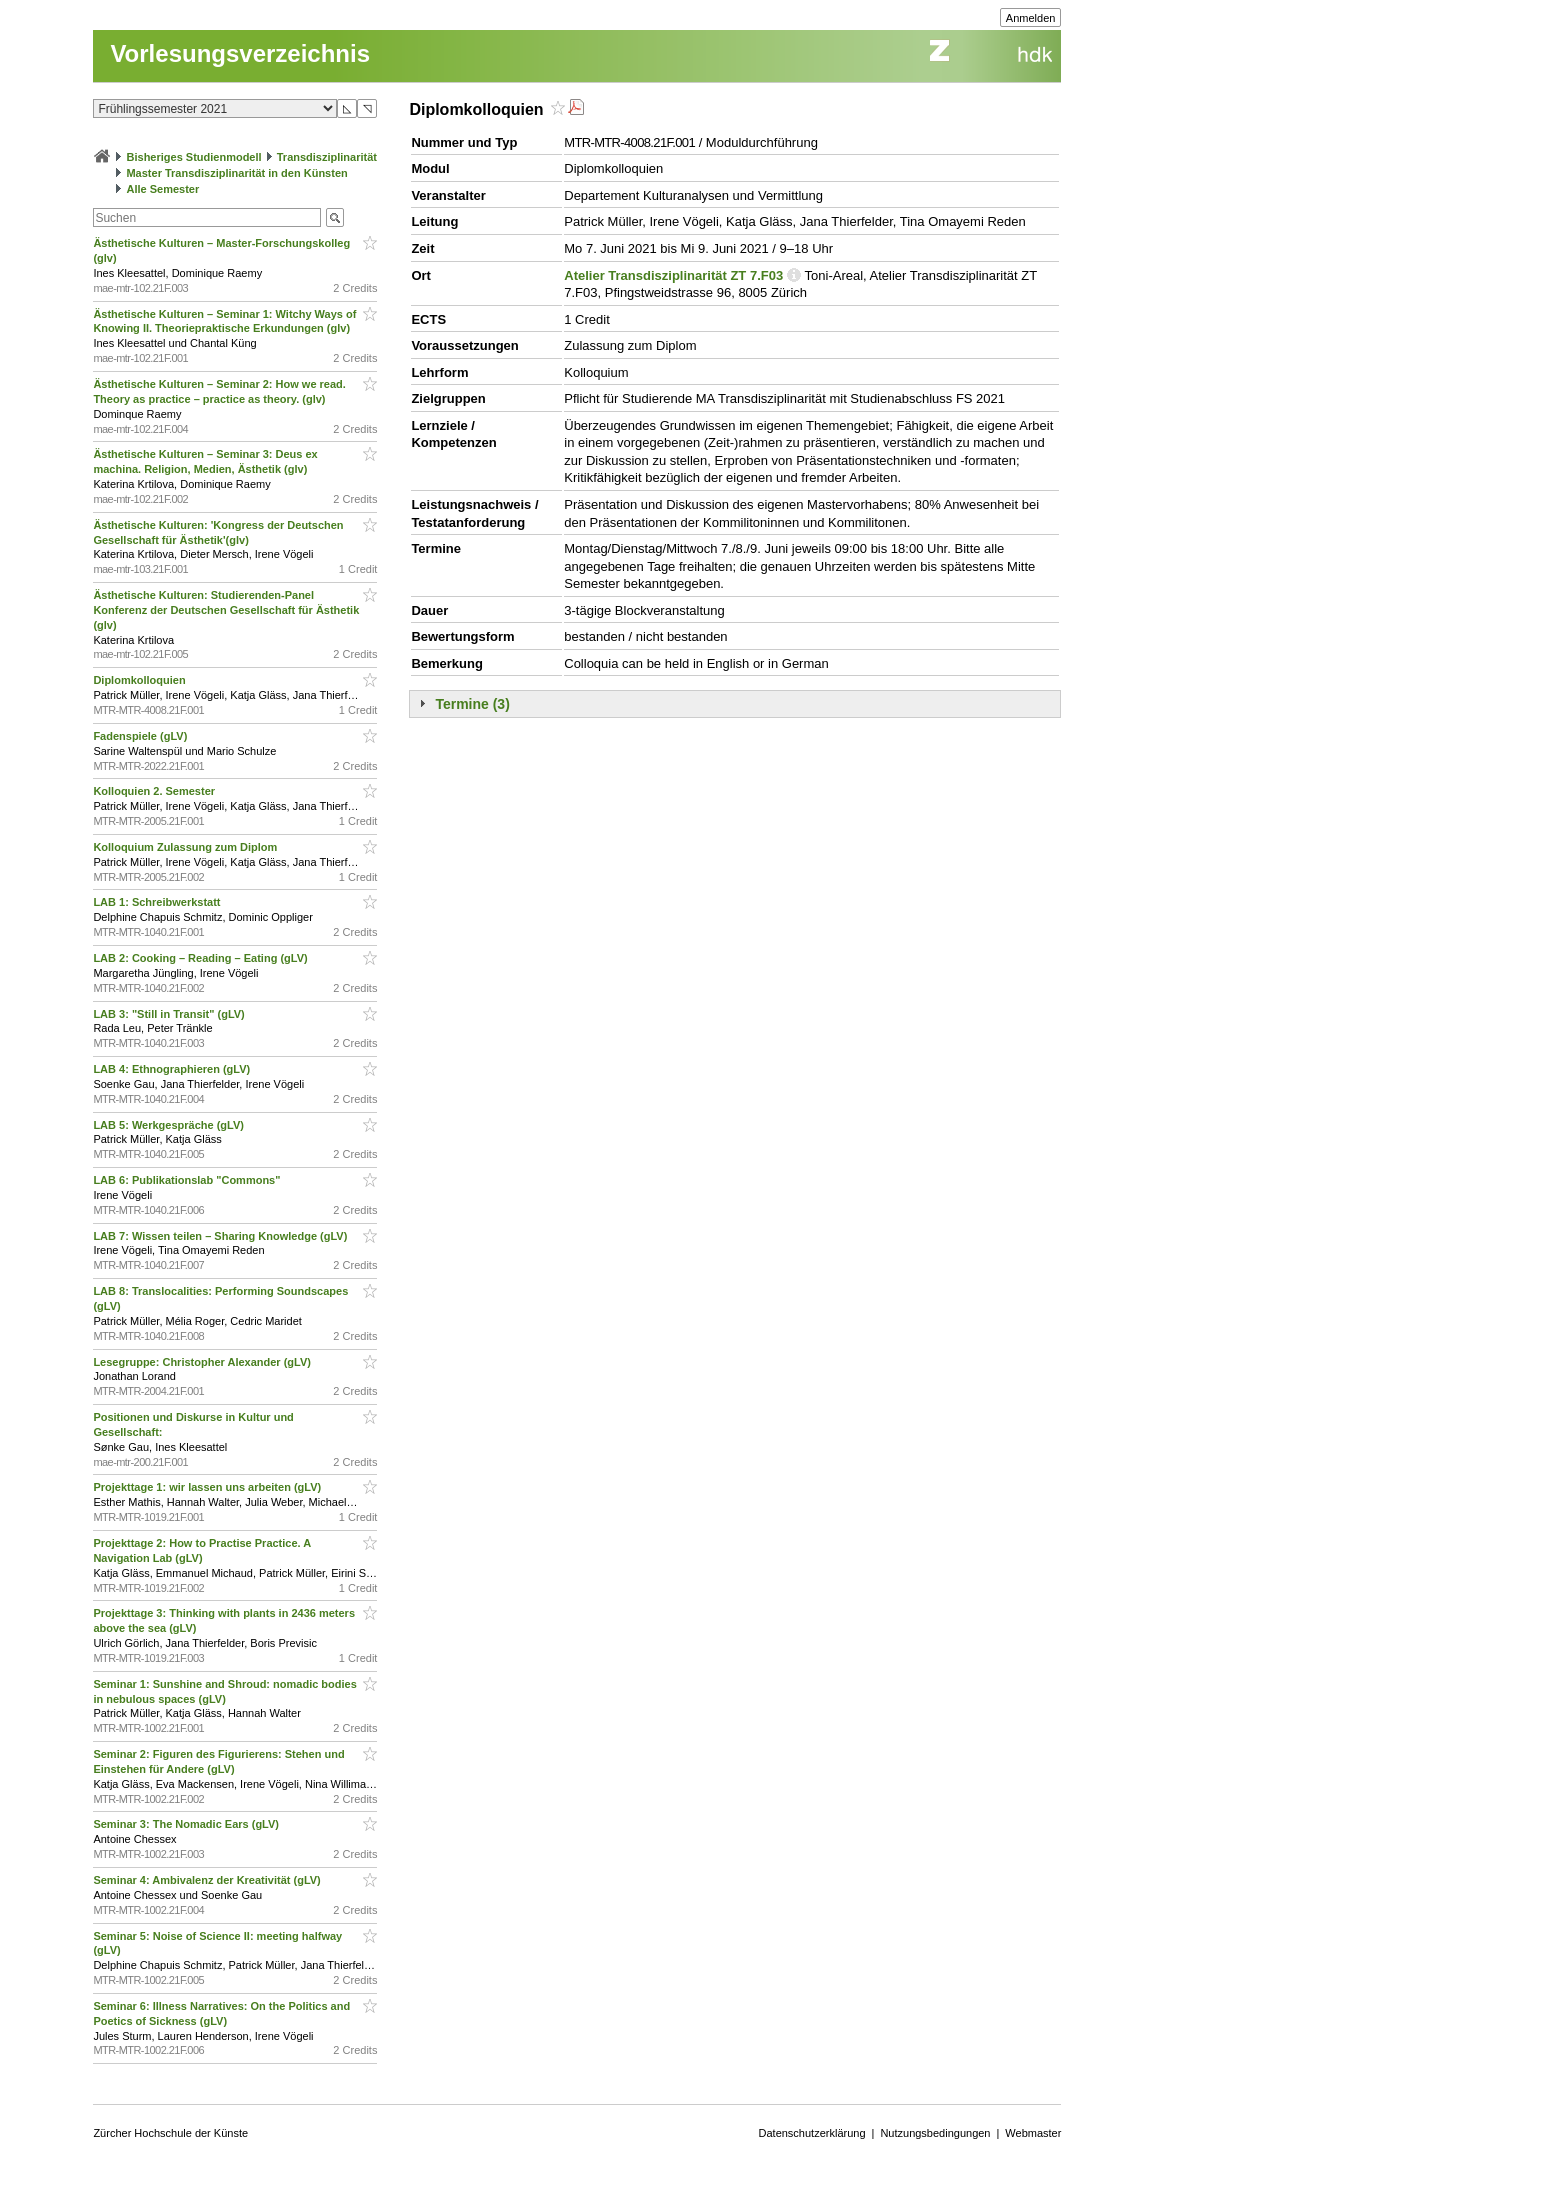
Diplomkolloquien (140, 680)
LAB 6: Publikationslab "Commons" (188, 1180)
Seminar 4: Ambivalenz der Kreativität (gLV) (208, 1880)
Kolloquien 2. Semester (155, 791)
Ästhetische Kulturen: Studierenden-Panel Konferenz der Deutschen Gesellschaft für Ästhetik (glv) (226, 610)
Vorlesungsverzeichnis (240, 53)
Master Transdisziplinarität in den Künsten (236, 173)
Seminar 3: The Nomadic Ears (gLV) (187, 1824)
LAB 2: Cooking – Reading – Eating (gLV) (201, 958)
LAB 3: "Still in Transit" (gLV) (170, 1014)
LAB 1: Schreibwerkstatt (158, 902)
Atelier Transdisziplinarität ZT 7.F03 (673, 275)
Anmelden (1031, 18)
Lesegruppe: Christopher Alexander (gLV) (203, 1362)
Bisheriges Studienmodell (194, 157)
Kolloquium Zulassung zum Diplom (186, 847)
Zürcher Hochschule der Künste (170, 2133)
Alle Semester (162, 189)
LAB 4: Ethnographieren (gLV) (173, 1069)
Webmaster (1033, 2133)
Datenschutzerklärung (812, 2133)
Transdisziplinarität (327, 157)
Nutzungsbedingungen (935, 2133)
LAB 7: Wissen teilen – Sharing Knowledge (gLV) (221, 1236)
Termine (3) (472, 704)
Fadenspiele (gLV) (141, 736)
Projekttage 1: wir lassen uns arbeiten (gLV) (208, 1487)
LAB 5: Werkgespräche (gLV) (170, 1125)
